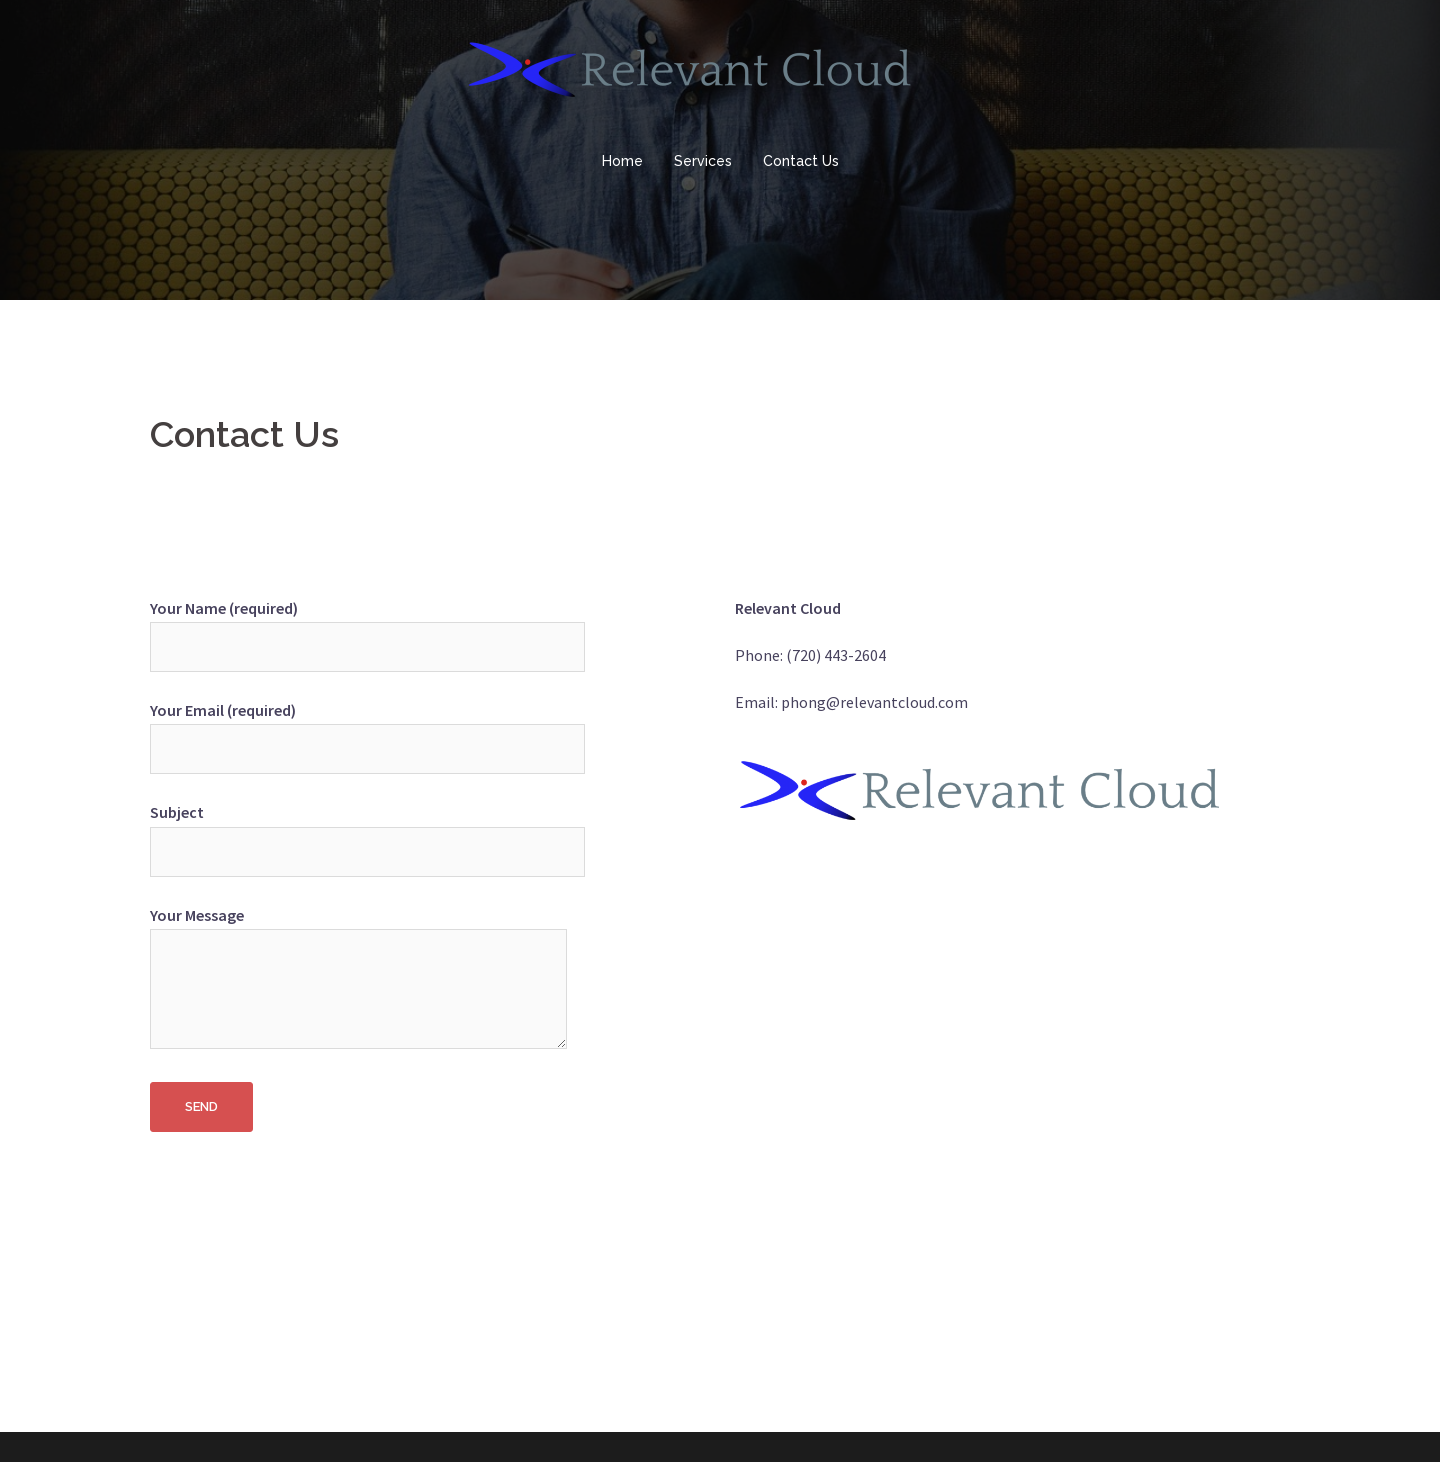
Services (703, 161)
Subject (367, 831)
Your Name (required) (367, 627)
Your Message (358, 979)
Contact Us (801, 161)
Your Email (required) (367, 729)
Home (622, 161)
